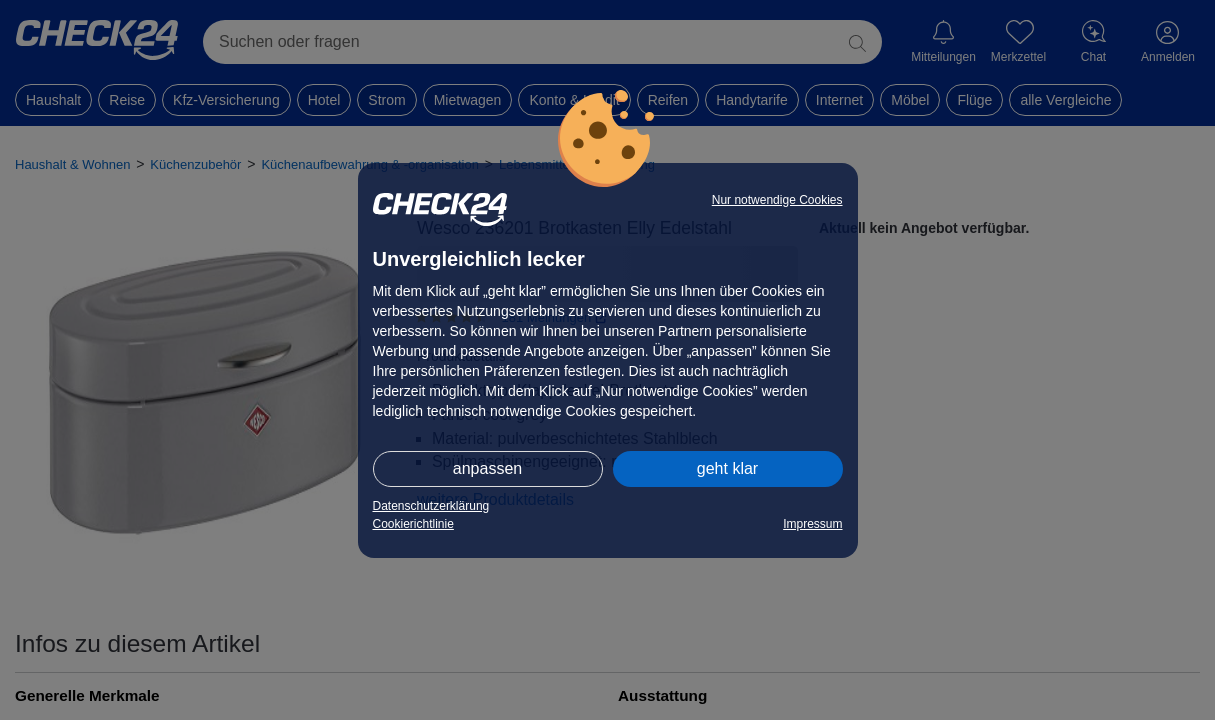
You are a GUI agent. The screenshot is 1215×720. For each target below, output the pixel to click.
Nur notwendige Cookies (777, 200)
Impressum (812, 524)
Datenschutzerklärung (431, 506)
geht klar (727, 468)
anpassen (487, 468)
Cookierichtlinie (413, 524)
